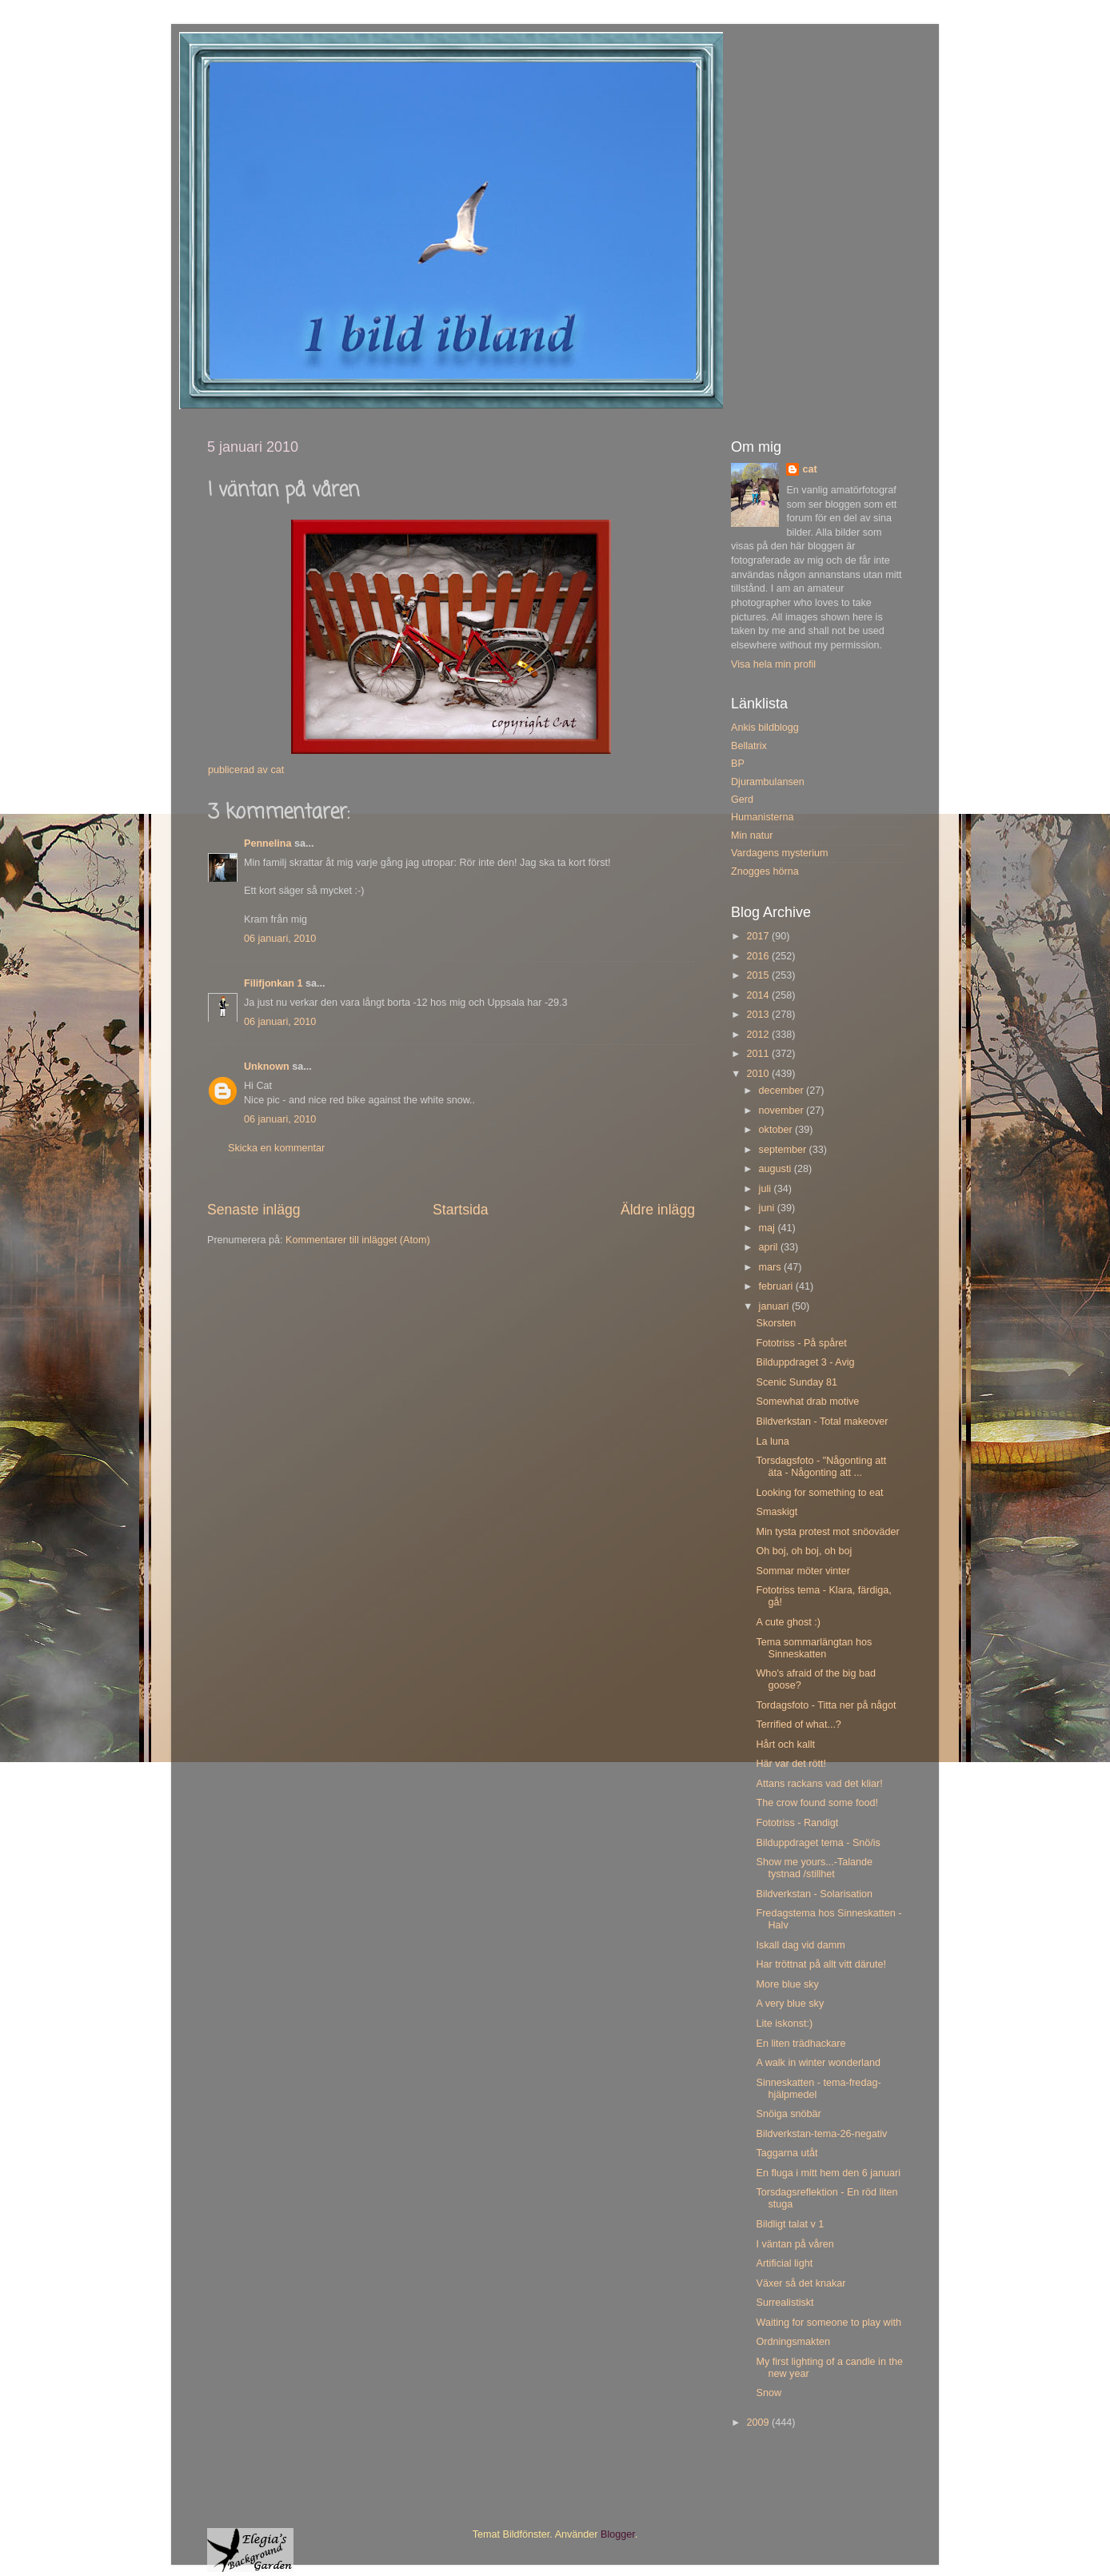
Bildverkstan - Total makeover (822, 1421)
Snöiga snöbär (788, 2113)
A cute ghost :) (788, 1622)
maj (768, 1228)
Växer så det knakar (800, 2283)
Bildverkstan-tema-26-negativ (821, 2133)
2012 (759, 1034)
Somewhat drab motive (807, 1401)
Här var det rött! (791, 1763)
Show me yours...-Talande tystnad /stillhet (814, 1868)
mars (771, 1267)
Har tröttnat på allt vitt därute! (820, 1964)
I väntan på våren (794, 2244)
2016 (759, 956)
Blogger (618, 2534)
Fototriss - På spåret (801, 1343)
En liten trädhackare (800, 2043)
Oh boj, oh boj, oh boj (804, 1551)
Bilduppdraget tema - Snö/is (818, 1842)
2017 (759, 936)
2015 (759, 975)
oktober (777, 1129)
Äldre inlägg (658, 1210)
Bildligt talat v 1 (790, 2224)
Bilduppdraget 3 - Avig (805, 1362)
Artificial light (784, 2263)
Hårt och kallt (785, 1744)
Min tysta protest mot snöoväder (827, 1531)
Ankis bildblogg (765, 727)
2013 (759, 1014)
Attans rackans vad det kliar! (819, 1783)
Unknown (266, 1066)
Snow (768, 2393)
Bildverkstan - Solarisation (814, 1894)
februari (777, 1286)
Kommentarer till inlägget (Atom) (357, 1240)
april (770, 1247)
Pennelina (268, 843)
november (783, 1110)
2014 (759, 995)
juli (766, 1188)
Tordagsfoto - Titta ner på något (826, 1705)
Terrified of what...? (798, 1724)
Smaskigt (776, 1511)
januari (775, 1306)
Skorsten (776, 1323)
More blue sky (787, 1984)
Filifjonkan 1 (273, 983)
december (783, 1090)
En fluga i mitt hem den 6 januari (828, 2173)
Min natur (752, 835)
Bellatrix (749, 746)
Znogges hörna (765, 871)
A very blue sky (790, 2003)
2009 (759, 2422)
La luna (772, 1441)
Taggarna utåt (786, 2153)
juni (768, 1208)
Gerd (742, 799)
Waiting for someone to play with (828, 2322)
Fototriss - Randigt (797, 1822)
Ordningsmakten (792, 2341)
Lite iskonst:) (784, 2023)
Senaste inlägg (254, 1210)
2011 (759, 1053)
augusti (776, 1168)
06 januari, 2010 (280, 938)
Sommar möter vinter (803, 1571)
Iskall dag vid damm (800, 1945)
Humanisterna (762, 817)
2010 (759, 1073)
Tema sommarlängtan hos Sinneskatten (814, 1648)
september (784, 1149)
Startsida (461, 1210)
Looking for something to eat (819, 1492)
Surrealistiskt (784, 2302)
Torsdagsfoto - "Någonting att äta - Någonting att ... (821, 1466)
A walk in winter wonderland (818, 2062)
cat (809, 469)
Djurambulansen (768, 782)
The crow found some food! (817, 1802)
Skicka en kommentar (276, 1148)
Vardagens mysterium (780, 853)
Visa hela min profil (773, 664)
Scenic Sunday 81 (796, 1382)
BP (738, 763)
